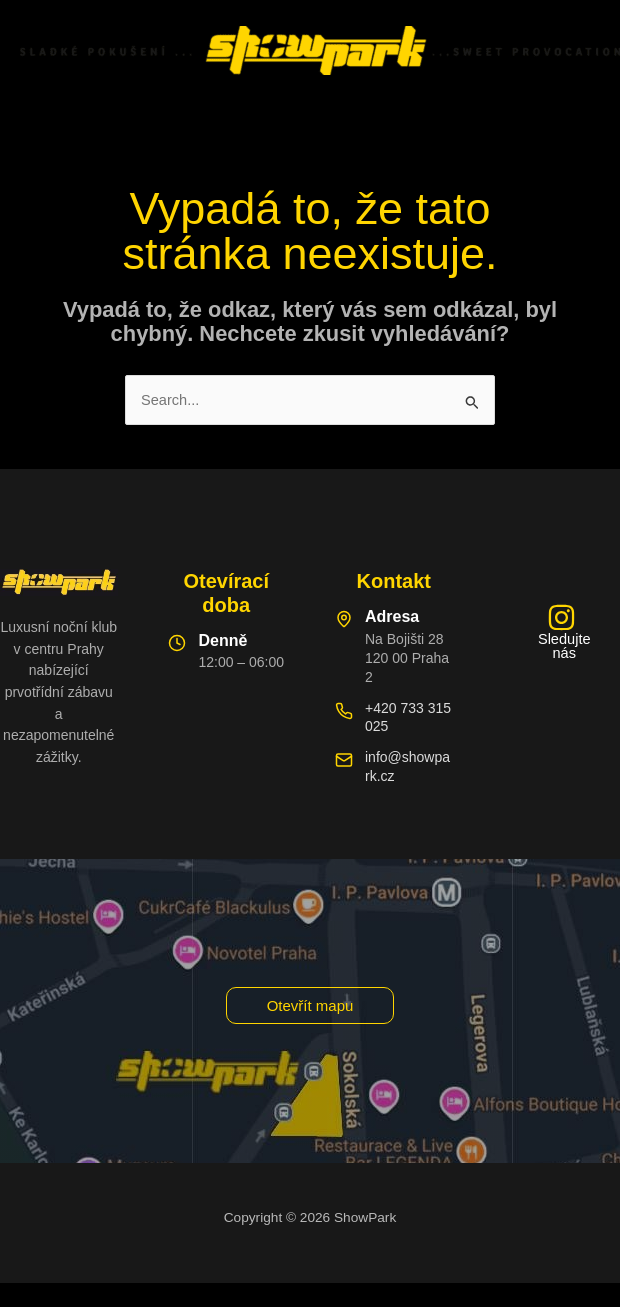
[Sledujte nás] (561, 632)
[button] (310, 1005)
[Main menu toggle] (310, 121)
